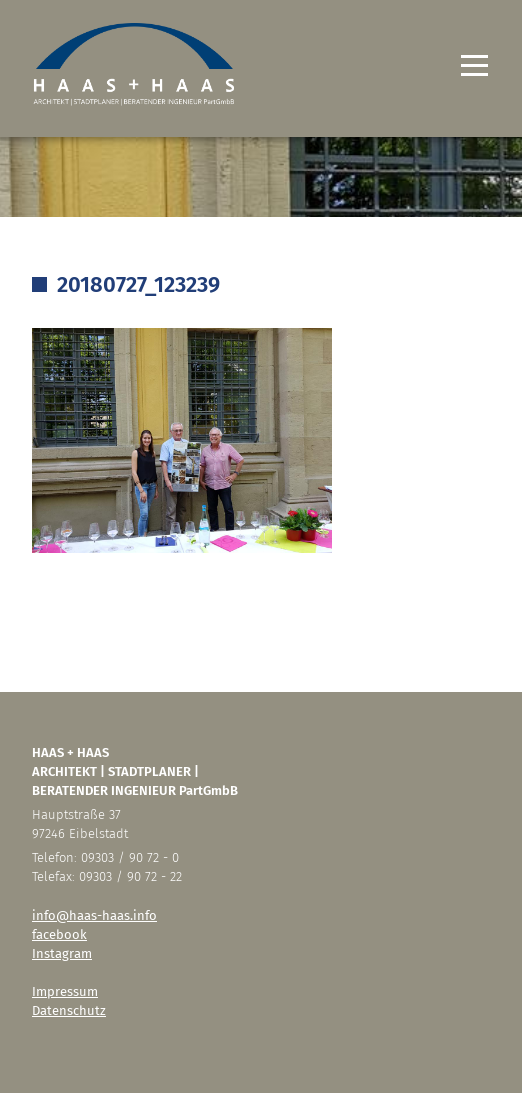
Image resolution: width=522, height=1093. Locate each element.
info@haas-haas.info (94, 915)
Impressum (65, 991)
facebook (59, 934)
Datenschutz (69, 1010)
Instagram (62, 953)
